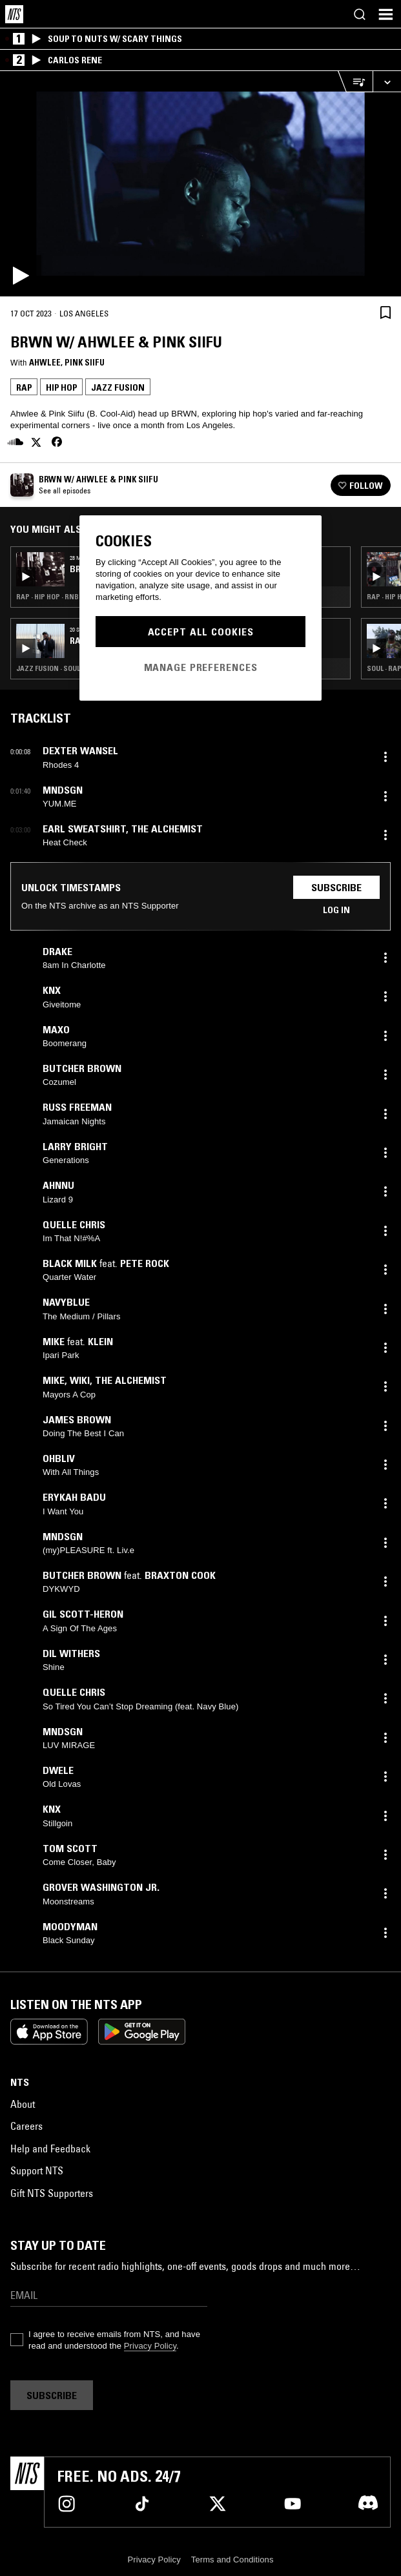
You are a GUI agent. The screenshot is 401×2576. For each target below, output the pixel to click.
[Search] (360, 14)
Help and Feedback (50, 2148)
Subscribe (336, 887)
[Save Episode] (385, 312)
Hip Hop (61, 387)
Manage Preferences (201, 667)
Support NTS (36, 2170)
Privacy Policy (150, 2346)
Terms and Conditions (232, 2559)
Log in (336, 910)
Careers (26, 2125)
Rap (24, 387)
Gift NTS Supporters (51, 2193)
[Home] (14, 14)
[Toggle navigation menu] (385, 14)
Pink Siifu (85, 362)
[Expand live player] (387, 81)
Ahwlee (45, 362)
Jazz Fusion (118, 387)
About (22, 2103)
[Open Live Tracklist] (355, 81)
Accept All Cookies (201, 631)
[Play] (200, 183)
